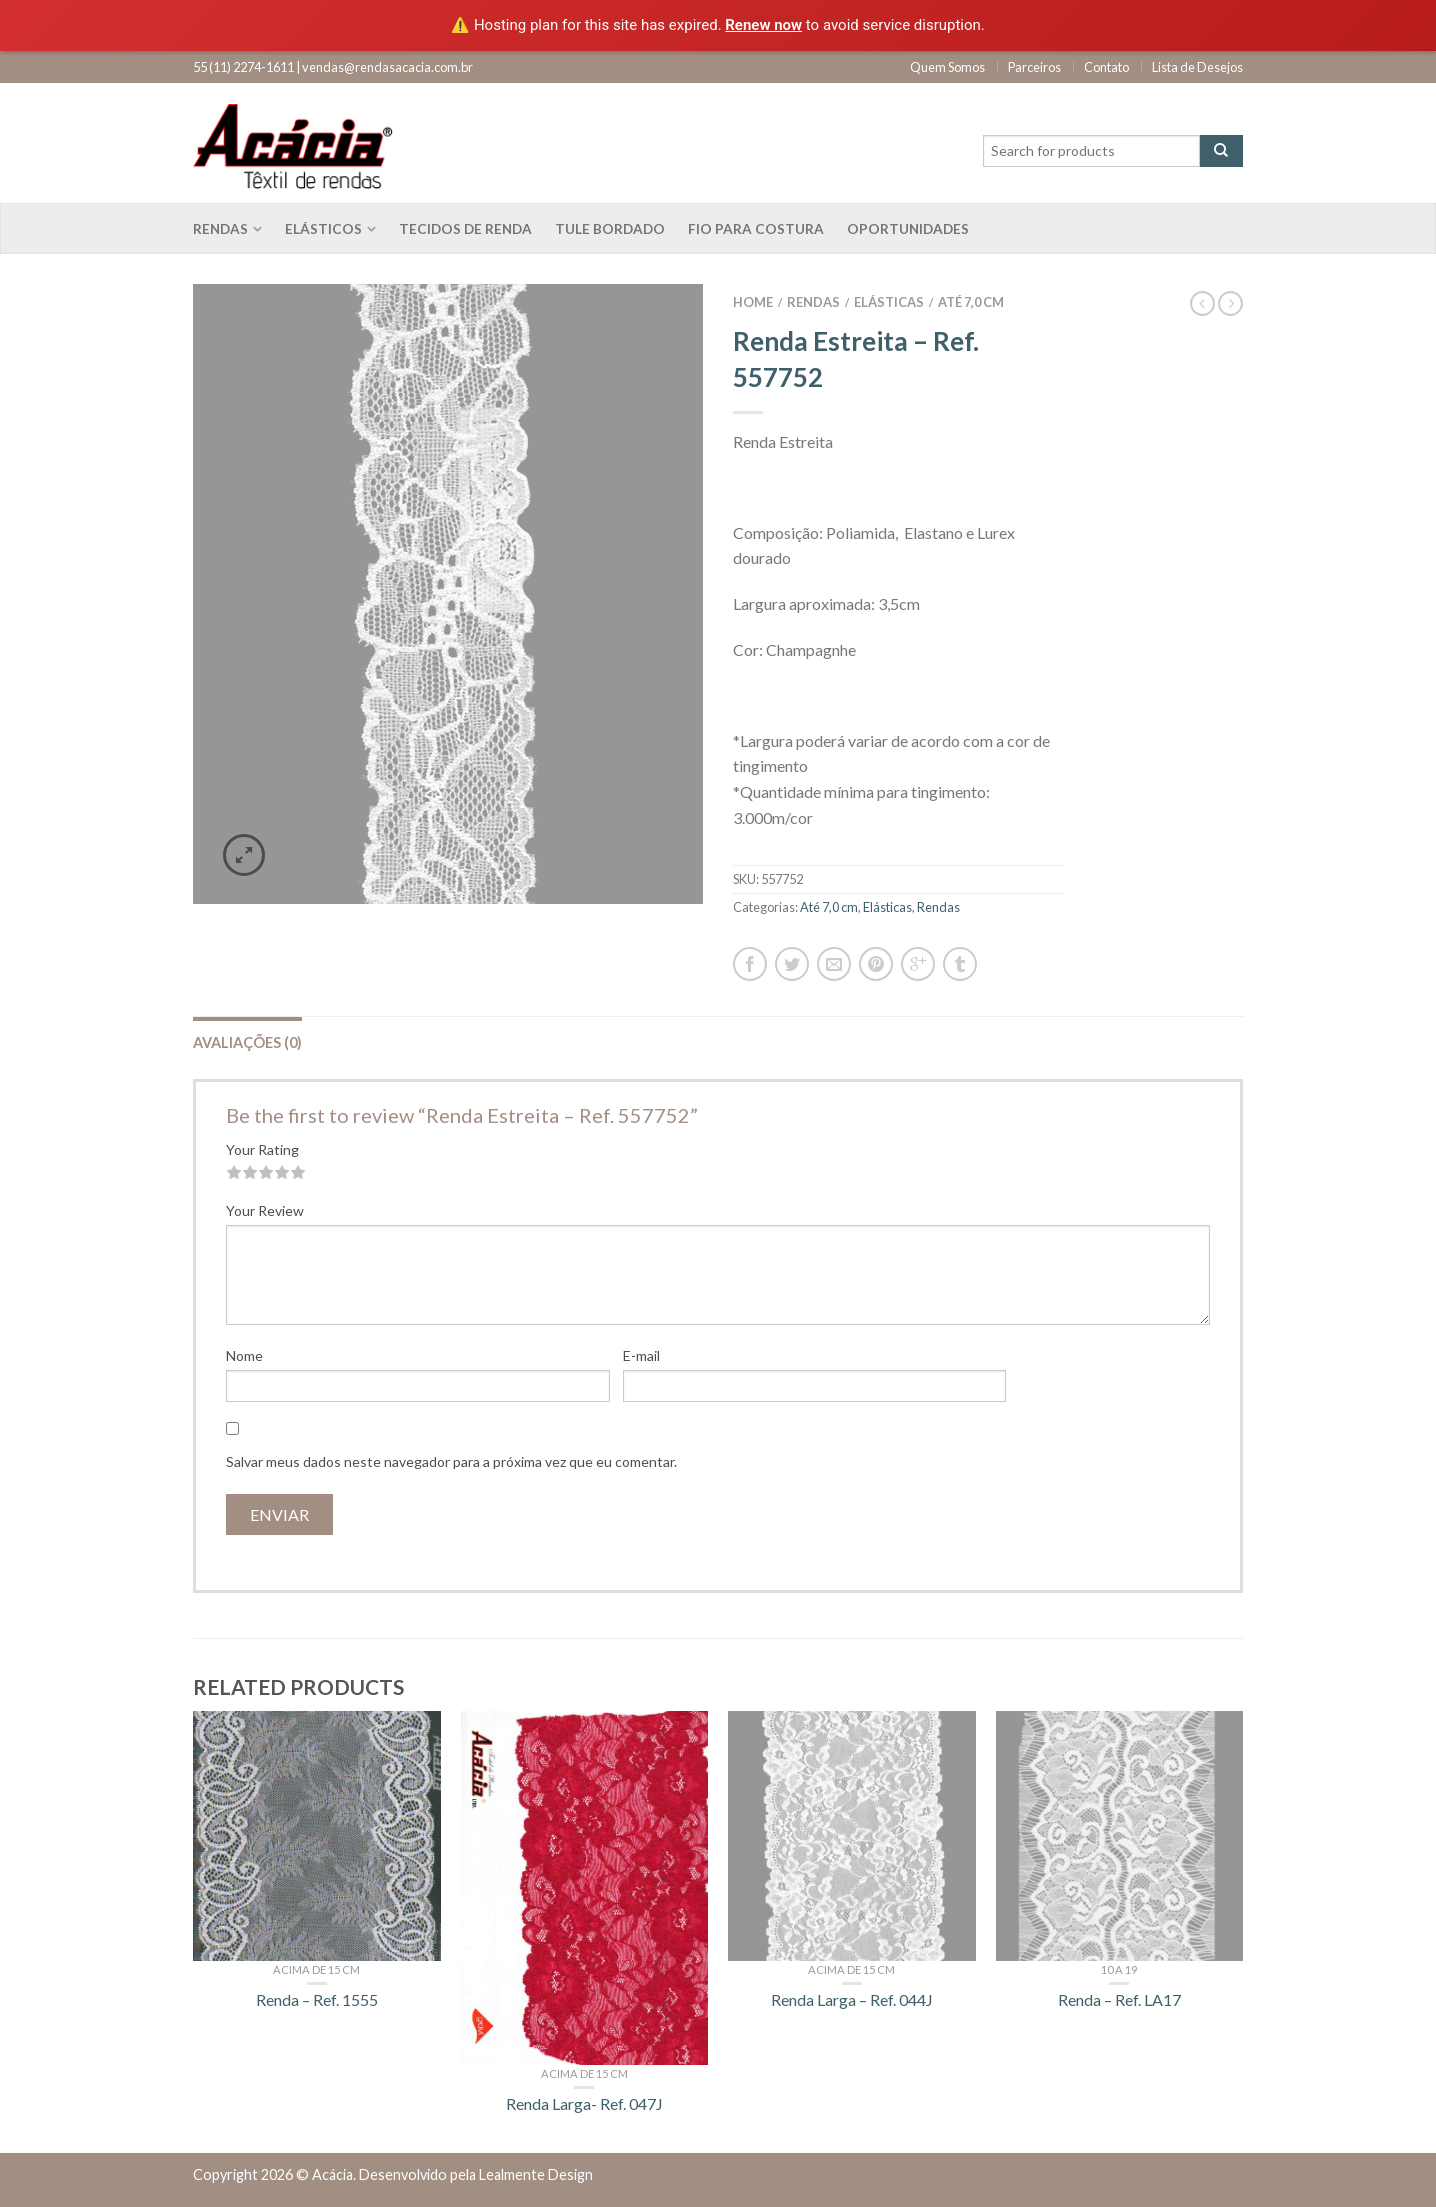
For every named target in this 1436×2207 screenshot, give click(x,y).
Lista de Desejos (1197, 67)
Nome (244, 1355)
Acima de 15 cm (316, 1969)
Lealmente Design (536, 2174)
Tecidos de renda (465, 229)
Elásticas (889, 302)
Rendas (220, 229)
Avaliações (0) (247, 1042)
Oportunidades (908, 229)
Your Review (265, 1210)
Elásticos (323, 229)
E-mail (641, 1355)
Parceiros (1034, 67)
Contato (1106, 67)
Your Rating (262, 1149)
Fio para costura (756, 229)
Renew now (763, 25)
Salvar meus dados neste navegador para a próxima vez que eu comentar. (451, 1461)
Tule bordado (610, 229)
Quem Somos (947, 67)
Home (753, 302)
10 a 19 (1119, 1969)
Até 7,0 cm (971, 302)
